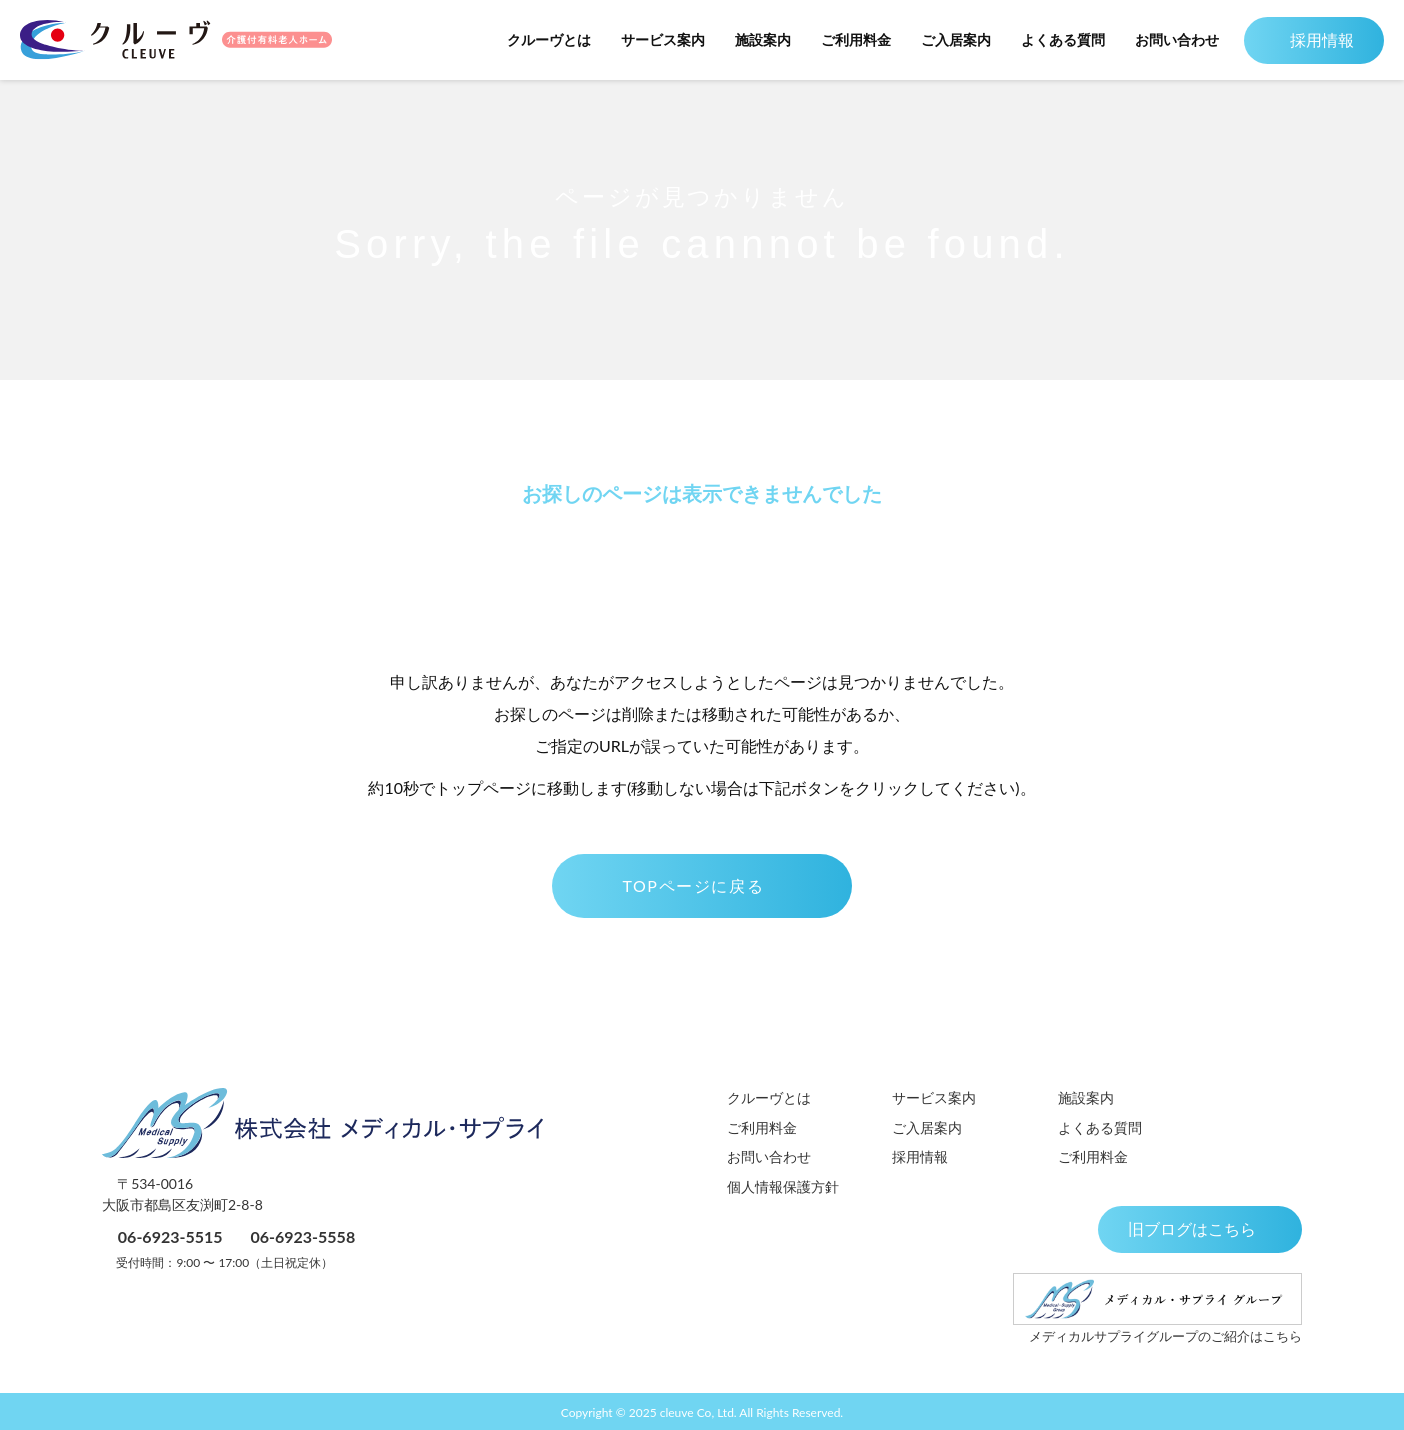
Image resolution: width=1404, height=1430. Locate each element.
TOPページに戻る (701, 885)
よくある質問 (1053, 39)
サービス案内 (653, 39)
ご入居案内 (946, 39)
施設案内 (753, 39)
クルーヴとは (539, 39)
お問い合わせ (1167, 39)
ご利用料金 (846, 39)
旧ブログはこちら (1198, 1228)
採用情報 (1309, 39)
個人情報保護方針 (783, 1186)
